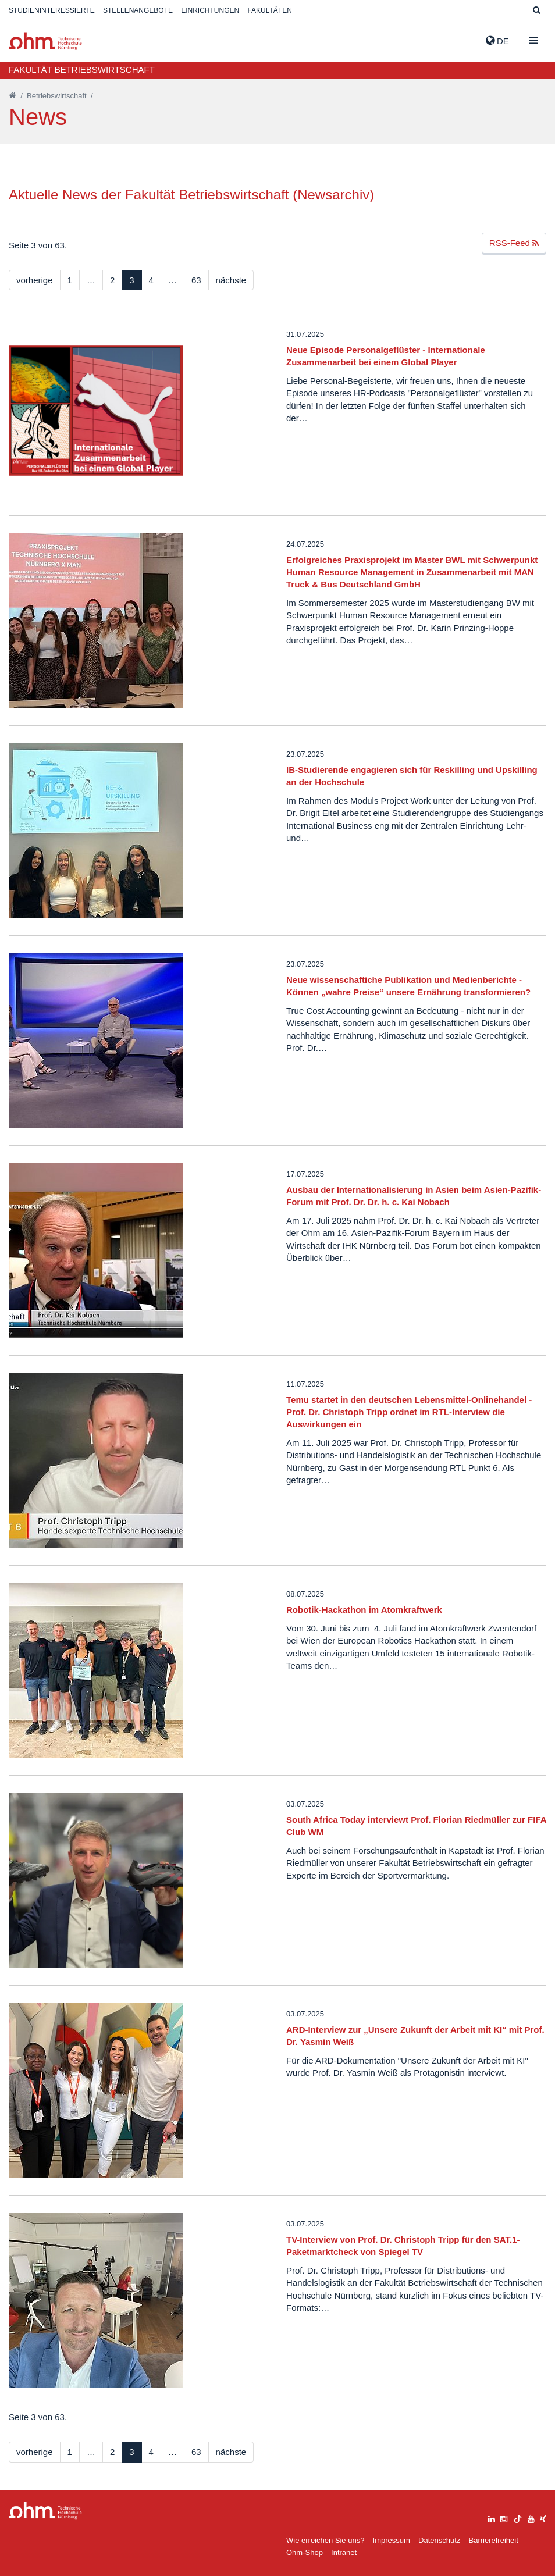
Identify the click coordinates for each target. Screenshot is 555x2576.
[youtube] (531, 2517)
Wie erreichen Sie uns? (325, 2540)
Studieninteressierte (52, 10)
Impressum (391, 2540)
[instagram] (503, 2517)
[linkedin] (491, 2517)
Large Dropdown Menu (45, 2511)
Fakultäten (269, 10)
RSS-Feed (514, 243)
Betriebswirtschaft (57, 95)
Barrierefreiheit (493, 2540)
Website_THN (45, 41)
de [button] (497, 40)
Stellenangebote (138, 10)
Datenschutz (439, 2540)
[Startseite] (12, 95)
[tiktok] (517, 2517)
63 (196, 280)
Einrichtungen (210, 10)
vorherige (34, 280)
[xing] (543, 2517)
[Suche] (536, 11)
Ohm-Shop (304, 2552)
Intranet (344, 2552)
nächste (231, 280)
